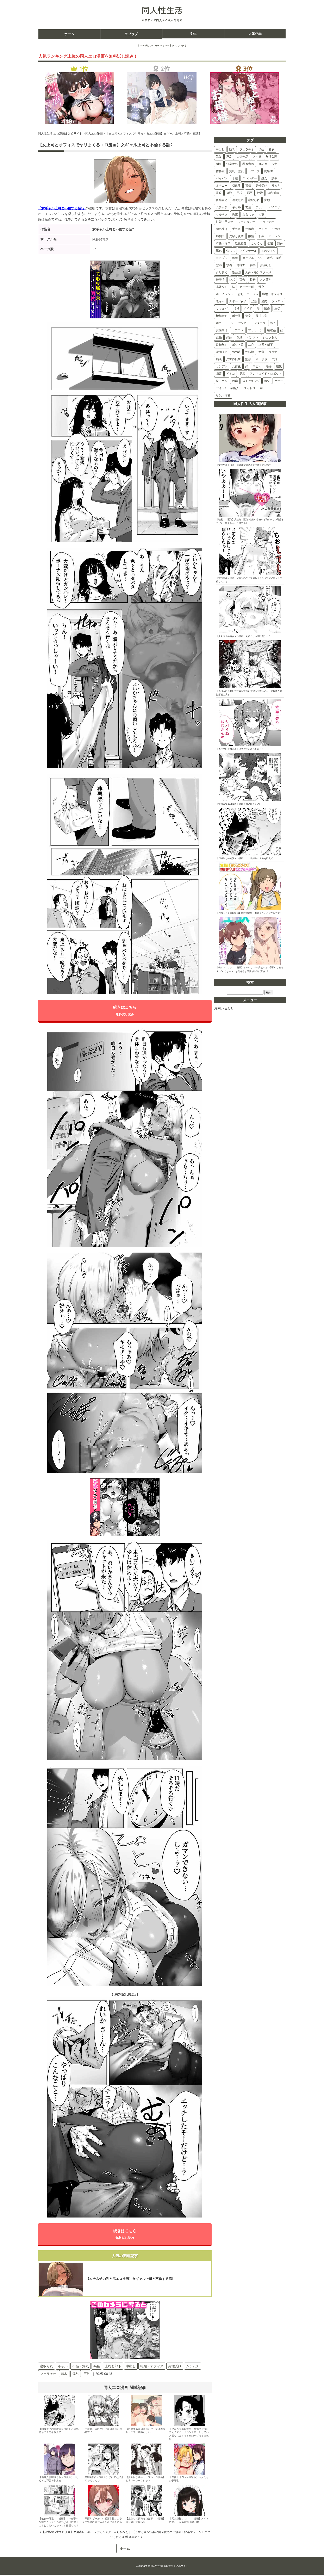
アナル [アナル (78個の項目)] (260, 207)
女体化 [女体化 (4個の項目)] (236, 366)
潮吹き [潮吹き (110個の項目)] (276, 185)
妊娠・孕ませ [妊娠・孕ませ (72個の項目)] (224, 222)
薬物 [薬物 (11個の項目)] (219, 337)
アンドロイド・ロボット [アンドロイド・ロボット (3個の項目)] (266, 373)
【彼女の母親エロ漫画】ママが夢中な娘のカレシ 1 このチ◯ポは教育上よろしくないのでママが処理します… (59, 2523)
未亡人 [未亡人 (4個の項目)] (257, 366)
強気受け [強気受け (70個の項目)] (222, 229)
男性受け (174, 2367)
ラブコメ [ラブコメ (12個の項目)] (238, 330)
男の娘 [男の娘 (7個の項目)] (236, 352)
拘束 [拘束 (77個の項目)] (235, 214)
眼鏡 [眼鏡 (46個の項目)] (251, 236)
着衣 (64, 2375)
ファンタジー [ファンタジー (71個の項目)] (246, 222)
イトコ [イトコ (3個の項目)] (230, 373)
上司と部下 (113, 2367)
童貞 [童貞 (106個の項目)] (219, 193)
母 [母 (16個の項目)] (258, 308)
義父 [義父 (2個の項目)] (267, 381)
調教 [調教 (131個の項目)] (274, 178)
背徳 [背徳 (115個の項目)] (248, 185)
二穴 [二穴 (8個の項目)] (251, 345)
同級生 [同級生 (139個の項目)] (268, 171)
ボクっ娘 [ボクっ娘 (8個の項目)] (238, 345)
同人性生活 (162, 10)
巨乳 (86, 2375)
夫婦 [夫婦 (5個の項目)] (274, 359)
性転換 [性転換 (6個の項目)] (249, 352)
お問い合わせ (224, 1008)
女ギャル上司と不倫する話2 (113, 229)
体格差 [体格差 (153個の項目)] (220, 171)
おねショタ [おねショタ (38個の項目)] (268, 250)
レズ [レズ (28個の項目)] (232, 279)
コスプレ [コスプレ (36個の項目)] (222, 258)
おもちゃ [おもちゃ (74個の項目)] (248, 214)
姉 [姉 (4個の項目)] (246, 366)
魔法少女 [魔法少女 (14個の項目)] (261, 316)
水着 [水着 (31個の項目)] (229, 265)
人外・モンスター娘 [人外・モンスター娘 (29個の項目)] (258, 272)
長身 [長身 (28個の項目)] (253, 279)
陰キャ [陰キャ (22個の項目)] (220, 301)
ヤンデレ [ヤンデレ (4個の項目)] (222, 366)
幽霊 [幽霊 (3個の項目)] (219, 373)
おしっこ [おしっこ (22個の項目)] (243, 294)
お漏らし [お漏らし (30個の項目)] (266, 265)
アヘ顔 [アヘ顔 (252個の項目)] (257, 156)
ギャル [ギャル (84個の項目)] (236, 207)
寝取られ (46, 2367)
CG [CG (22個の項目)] (256, 294)
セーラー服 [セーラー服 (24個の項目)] (246, 287)
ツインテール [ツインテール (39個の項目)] (248, 250)
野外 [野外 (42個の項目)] (280, 243)
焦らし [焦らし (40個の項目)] (230, 250)
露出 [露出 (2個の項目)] (263, 388)
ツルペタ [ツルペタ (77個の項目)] (222, 214)
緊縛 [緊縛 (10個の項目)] (239, 337)
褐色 (96, 2367)
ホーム (69, 34)
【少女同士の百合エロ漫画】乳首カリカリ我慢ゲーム (243, 636)
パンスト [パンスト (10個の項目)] (252, 337)
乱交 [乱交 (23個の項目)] (261, 287)
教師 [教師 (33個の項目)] (219, 265)
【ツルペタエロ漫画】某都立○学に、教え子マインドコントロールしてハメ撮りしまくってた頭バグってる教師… (189, 2435)
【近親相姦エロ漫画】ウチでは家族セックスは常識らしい (145, 2431)
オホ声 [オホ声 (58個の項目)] (249, 229)
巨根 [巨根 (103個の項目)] (239, 193)
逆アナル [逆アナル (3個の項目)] (222, 381)
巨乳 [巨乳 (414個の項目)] (232, 149)
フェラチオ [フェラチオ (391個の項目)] (246, 149)
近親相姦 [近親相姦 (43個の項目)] (241, 243)
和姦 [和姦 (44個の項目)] (261, 236)
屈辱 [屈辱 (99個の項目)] (250, 193)
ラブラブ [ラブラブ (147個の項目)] (254, 171)
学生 (193, 34)
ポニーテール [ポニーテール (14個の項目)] (224, 323)
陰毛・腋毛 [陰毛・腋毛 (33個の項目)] (274, 258)
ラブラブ (131, 34)
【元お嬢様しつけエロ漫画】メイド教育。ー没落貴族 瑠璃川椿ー (189, 2521)
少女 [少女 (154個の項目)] (274, 164)
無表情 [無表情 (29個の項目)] (220, 279)
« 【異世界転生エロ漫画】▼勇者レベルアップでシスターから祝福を (83, 2533)
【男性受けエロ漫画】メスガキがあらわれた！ (240, 749)
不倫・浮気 (80, 2367)
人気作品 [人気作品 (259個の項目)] (242, 156)
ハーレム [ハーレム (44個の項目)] (274, 236)
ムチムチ (192, 2367)
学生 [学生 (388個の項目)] (261, 149)
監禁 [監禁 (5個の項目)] (248, 359)
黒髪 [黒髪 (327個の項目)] (219, 156)
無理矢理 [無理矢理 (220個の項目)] (271, 156)
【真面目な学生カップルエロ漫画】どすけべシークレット (145, 2480)
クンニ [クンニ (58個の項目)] (262, 229)
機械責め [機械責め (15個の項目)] (222, 316)
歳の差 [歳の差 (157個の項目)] (262, 164)
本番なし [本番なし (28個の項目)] (222, 287)
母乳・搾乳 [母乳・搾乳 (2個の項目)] (223, 395)
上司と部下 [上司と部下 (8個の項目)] (265, 345)
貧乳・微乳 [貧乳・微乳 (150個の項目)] (236, 171)
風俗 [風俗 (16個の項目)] (267, 308)
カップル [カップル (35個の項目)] (248, 258)
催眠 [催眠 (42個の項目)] (270, 243)
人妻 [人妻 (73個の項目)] (261, 214)
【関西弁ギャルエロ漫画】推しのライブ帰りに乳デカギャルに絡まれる (102, 2521)
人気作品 (255, 34)
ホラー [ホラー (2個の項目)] (278, 381)
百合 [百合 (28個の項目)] (242, 279)
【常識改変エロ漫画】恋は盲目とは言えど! (238, 803)
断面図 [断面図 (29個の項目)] (236, 272)
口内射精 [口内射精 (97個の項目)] (273, 193)
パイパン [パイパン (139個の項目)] (222, 178)
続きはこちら (124, 1011)
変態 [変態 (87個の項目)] (267, 200)
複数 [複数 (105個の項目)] (229, 193)
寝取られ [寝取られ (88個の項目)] (254, 200)
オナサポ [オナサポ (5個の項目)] (261, 359)
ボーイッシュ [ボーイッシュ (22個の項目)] (224, 294)
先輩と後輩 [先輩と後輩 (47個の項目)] (236, 236)
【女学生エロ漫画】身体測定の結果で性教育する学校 (243, 464)
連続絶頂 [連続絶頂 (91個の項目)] (238, 200)
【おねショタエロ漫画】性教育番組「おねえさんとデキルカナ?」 (249, 912)
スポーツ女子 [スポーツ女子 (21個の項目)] (238, 301)
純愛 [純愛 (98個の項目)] (260, 193)
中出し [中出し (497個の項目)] (220, 149)
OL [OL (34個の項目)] (260, 258)
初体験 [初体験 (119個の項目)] (236, 185)
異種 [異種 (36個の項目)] (235, 258)
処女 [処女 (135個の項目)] (264, 178)
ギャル (63, 2367)
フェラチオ (48, 2375)
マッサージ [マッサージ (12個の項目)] (255, 330)
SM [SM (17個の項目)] (237, 308)
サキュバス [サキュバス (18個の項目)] (223, 308)
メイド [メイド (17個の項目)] (247, 308)
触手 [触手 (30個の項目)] (253, 265)
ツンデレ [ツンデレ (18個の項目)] (277, 301)
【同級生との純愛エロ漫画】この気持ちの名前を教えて (59, 2431)
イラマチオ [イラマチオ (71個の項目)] (267, 222)
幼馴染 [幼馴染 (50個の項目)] (220, 236)
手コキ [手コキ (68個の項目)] (236, 229)
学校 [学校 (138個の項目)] (235, 178)
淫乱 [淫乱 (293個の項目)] (229, 156)
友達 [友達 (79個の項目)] (248, 207)
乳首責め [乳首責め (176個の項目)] (248, 164)
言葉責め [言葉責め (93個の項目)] (222, 200)
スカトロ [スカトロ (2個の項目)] (249, 388)
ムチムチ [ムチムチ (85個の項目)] (222, 207)
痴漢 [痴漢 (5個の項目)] (219, 359)
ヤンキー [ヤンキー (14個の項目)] (243, 323)
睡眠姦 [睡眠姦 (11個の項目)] (271, 330)
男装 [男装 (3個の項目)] (242, 373)
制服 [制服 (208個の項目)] (219, 164)
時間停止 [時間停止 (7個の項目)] (222, 352)
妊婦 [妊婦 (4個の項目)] (269, 366)
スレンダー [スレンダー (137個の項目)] (249, 178)
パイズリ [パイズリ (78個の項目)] (274, 207)
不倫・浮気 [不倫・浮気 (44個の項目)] (223, 243)
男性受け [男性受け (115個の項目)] (261, 185)
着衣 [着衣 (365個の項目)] (271, 149)
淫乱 (75, 2375)
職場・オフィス (151, 2367)
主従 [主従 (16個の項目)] (277, 308)
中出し (131, 2367)
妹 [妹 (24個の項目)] (233, 287)
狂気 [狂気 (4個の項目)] (279, 366)
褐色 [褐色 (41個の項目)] (219, 250)
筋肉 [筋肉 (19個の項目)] (264, 301)
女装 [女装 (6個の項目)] (261, 352)
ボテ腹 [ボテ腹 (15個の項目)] (236, 316)
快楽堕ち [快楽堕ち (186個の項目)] (232, 164)
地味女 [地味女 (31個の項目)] (241, 265)
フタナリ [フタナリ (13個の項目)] (260, 323)
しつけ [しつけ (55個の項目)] (276, 229)
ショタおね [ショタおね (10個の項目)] (270, 337)
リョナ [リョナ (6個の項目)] (273, 352)
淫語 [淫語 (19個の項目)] (254, 301)
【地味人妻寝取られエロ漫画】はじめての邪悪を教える (59, 2480)
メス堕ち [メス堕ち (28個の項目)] (266, 279)
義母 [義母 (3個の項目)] (235, 381)
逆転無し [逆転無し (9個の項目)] (222, 345)
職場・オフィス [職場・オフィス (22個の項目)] (272, 294)
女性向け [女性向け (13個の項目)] (222, 330)
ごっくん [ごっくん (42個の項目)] (257, 243)
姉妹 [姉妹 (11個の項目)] (229, 337)
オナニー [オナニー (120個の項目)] (222, 185)
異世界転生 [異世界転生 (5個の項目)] (233, 359)
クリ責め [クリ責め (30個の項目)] (222, 272)
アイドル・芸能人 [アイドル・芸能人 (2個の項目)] (227, 388)
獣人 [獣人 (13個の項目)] (273, 323)
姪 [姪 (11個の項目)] (281, 330)
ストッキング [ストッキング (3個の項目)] (251, 381)
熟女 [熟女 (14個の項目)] (248, 316)
